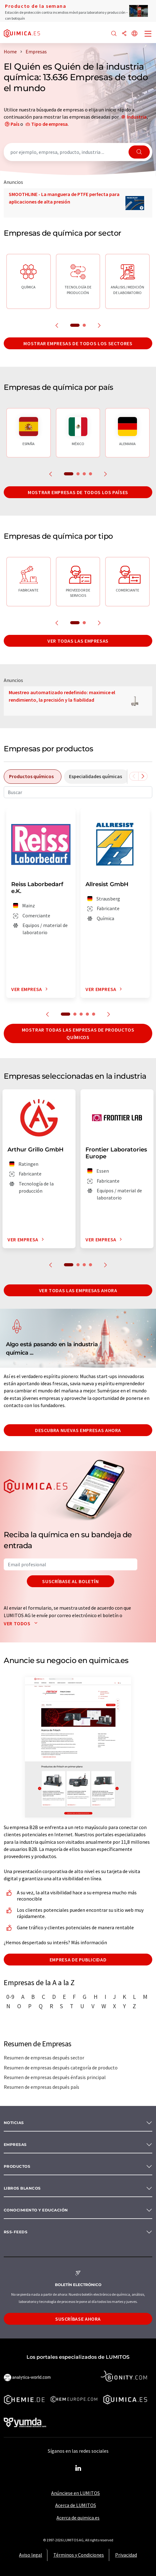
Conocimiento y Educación (36, 2210)
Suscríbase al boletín (70, 1581)
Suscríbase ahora (78, 2319)
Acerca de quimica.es (78, 2518)
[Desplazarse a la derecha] (143, 776)
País (15, 124)
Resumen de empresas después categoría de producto (61, 2067)
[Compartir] (124, 33)
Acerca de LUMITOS (75, 2505)
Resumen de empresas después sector (44, 2057)
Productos (17, 2166)
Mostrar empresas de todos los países (78, 492)
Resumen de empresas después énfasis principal (55, 2077)
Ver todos (22, 1623)
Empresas (15, 2144)
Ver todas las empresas (78, 641)
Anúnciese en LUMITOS (75, 2493)
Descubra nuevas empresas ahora (78, 1430)
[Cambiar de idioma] (134, 33)
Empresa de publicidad (78, 1959)
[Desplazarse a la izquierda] (134, 776)
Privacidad (126, 2555)
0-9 (10, 1996)
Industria (137, 117)
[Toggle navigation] (148, 34)
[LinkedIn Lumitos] (78, 2468)
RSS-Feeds (15, 2232)
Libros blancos (22, 2188)
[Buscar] (114, 33)
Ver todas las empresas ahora (78, 1290)
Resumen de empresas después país (41, 2087)
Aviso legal (30, 2555)
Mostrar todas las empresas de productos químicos (78, 1033)
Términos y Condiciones (78, 2555)
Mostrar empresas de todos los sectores (77, 343)
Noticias (14, 2122)
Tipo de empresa (49, 124)
